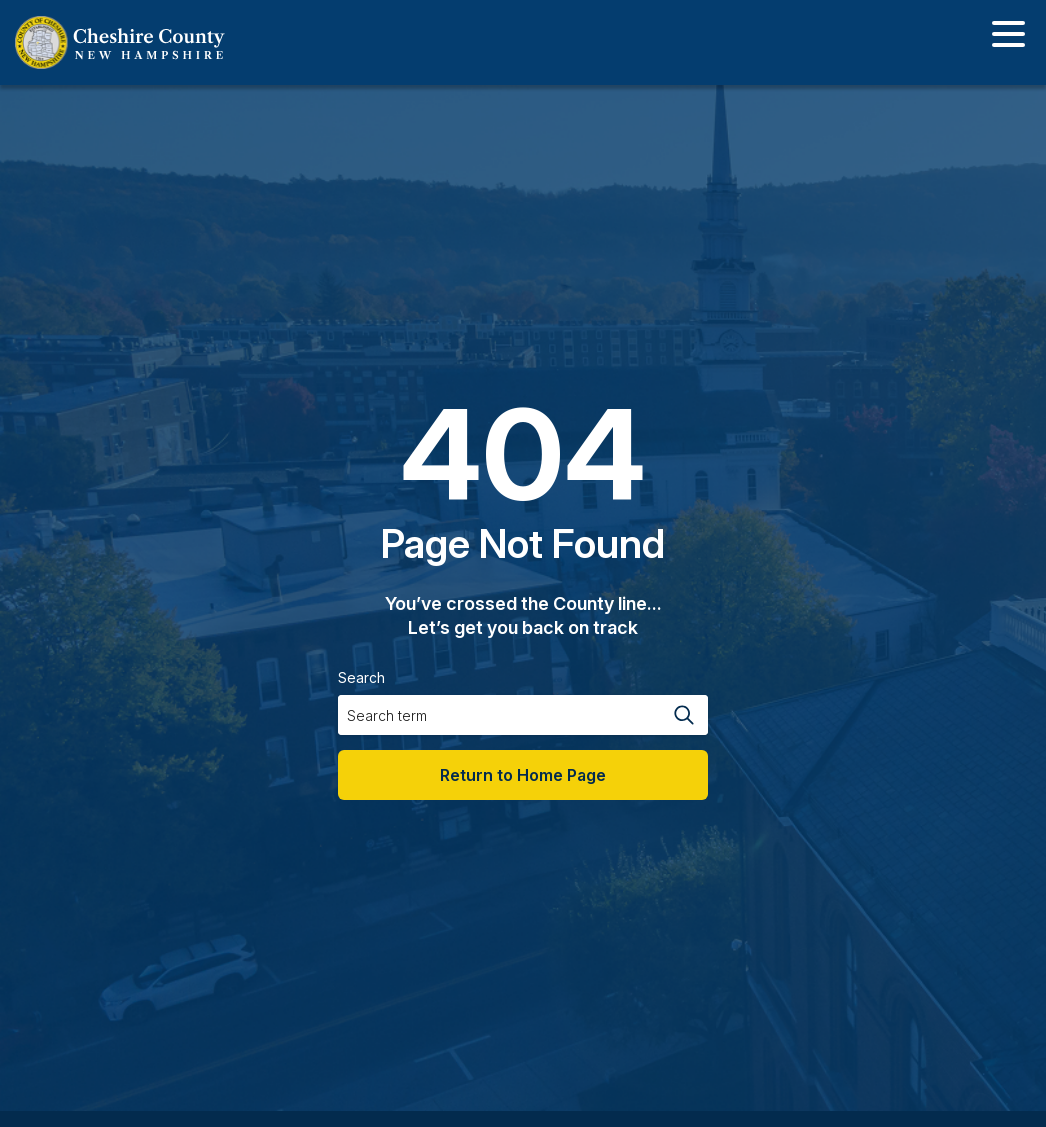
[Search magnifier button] (683, 715)
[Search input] (498, 715)
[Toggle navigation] (1008, 37)
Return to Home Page (523, 775)
